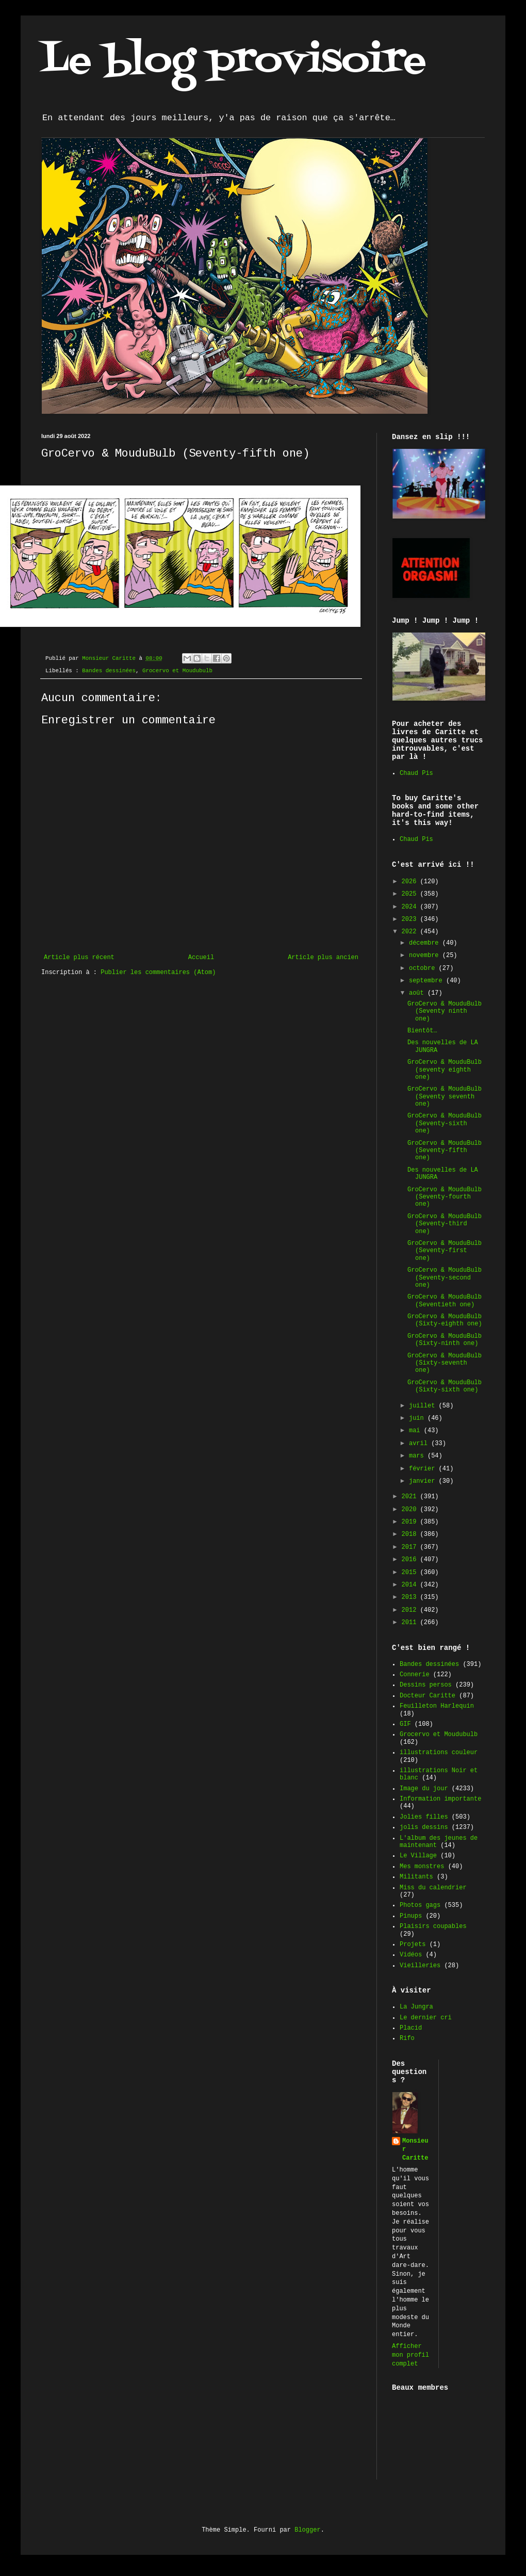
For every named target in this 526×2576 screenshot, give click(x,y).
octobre (424, 968)
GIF (405, 1724)
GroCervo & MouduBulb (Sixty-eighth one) (444, 1320)
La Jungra (416, 2007)
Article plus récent (79, 957)
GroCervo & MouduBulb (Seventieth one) (444, 1300)
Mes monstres (422, 1866)
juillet (424, 1405)
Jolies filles (424, 1817)
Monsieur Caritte (415, 2149)
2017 (411, 1547)
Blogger (307, 2530)
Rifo (407, 2038)
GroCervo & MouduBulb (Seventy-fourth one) (444, 1197)
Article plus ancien (323, 957)
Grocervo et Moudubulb (177, 671)
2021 (411, 1496)
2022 (411, 931)
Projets (412, 1944)
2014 (411, 1585)
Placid (411, 2028)
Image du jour (424, 1788)
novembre (425, 955)
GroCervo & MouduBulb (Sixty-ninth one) (444, 1340)
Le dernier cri (426, 2017)
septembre (427, 980)
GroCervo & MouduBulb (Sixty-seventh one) (444, 1363)
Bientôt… (422, 1030)
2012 (411, 1610)
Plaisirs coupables (433, 1926)
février (424, 1468)
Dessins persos (426, 1685)
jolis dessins (424, 1827)
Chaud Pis (416, 773)
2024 (411, 907)
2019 (411, 1522)
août (418, 993)
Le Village (418, 1855)
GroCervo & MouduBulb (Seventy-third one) (444, 1224)
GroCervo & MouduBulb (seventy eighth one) (444, 1070)
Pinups (411, 1916)
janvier (424, 1481)
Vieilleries (420, 1965)
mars (418, 1456)
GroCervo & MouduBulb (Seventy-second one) (444, 1278)
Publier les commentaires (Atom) (158, 972)
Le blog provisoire (233, 61)
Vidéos (411, 1954)
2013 (411, 1597)
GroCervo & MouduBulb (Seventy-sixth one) (444, 1123)
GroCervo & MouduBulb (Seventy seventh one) (444, 1097)
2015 (411, 1572)
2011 (411, 1622)
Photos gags (420, 1905)
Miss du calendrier (433, 1887)
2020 (411, 1509)
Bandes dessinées (109, 671)
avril (420, 1443)
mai (416, 1430)
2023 (411, 919)
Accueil (201, 957)
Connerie (415, 1674)
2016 (411, 1559)
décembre (425, 943)
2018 (411, 1534)
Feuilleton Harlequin (437, 1706)
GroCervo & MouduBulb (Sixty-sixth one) (444, 1386)
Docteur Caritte (427, 1695)
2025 (411, 894)
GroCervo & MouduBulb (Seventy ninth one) (444, 1011)
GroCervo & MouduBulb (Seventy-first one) (444, 1251)
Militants (416, 1877)
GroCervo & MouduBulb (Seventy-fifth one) (444, 1151)
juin (418, 1418)
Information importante (440, 1799)
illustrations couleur (439, 1752)
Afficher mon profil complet (410, 2355)
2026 (411, 881)
